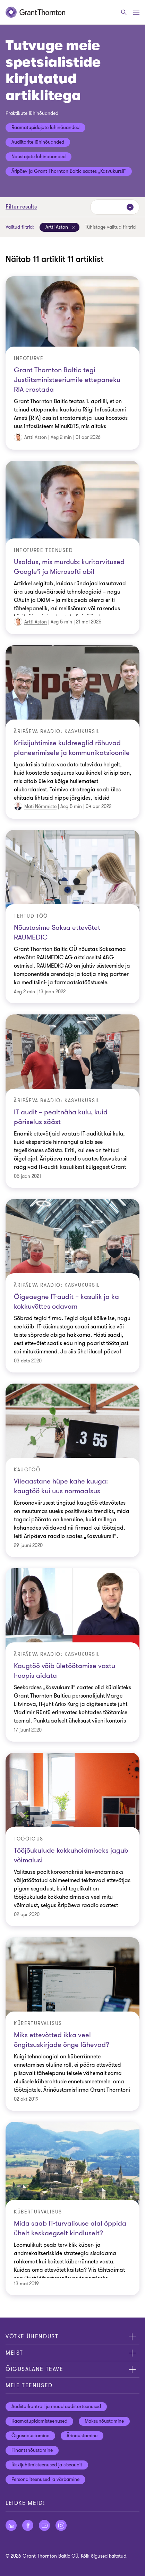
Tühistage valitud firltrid (110, 227)
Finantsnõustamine (32, 2450)
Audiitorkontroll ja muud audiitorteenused (56, 2406)
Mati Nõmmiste (40, 806)
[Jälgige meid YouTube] (44, 2525)
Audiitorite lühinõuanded (37, 142)
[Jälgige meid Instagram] (61, 2525)
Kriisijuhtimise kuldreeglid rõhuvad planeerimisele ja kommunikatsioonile (72, 747)
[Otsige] (124, 12)
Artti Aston (35, 437)
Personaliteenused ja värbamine (45, 2479)
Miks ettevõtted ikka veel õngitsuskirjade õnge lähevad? (61, 2039)
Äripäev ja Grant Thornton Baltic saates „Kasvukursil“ (68, 171)
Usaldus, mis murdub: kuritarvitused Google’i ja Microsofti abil (69, 566)
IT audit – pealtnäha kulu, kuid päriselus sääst (61, 1117)
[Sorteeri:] (115, 207)
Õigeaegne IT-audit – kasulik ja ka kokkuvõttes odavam (66, 1301)
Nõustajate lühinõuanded (38, 156)
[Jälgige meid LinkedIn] (11, 2525)
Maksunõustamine (104, 2421)
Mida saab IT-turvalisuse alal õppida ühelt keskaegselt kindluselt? (70, 2228)
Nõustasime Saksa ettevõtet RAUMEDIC (57, 932)
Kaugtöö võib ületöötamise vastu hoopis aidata (64, 1670)
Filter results (21, 207)
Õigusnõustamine (30, 2435)
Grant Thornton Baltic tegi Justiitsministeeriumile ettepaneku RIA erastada (67, 379)
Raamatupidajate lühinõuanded (45, 127)
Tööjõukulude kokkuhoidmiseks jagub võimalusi (71, 1855)
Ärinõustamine (82, 2435)
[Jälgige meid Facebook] (27, 2525)
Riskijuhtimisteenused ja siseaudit (46, 2465)
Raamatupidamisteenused (39, 2421)
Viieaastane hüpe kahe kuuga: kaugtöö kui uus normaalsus (61, 1486)
